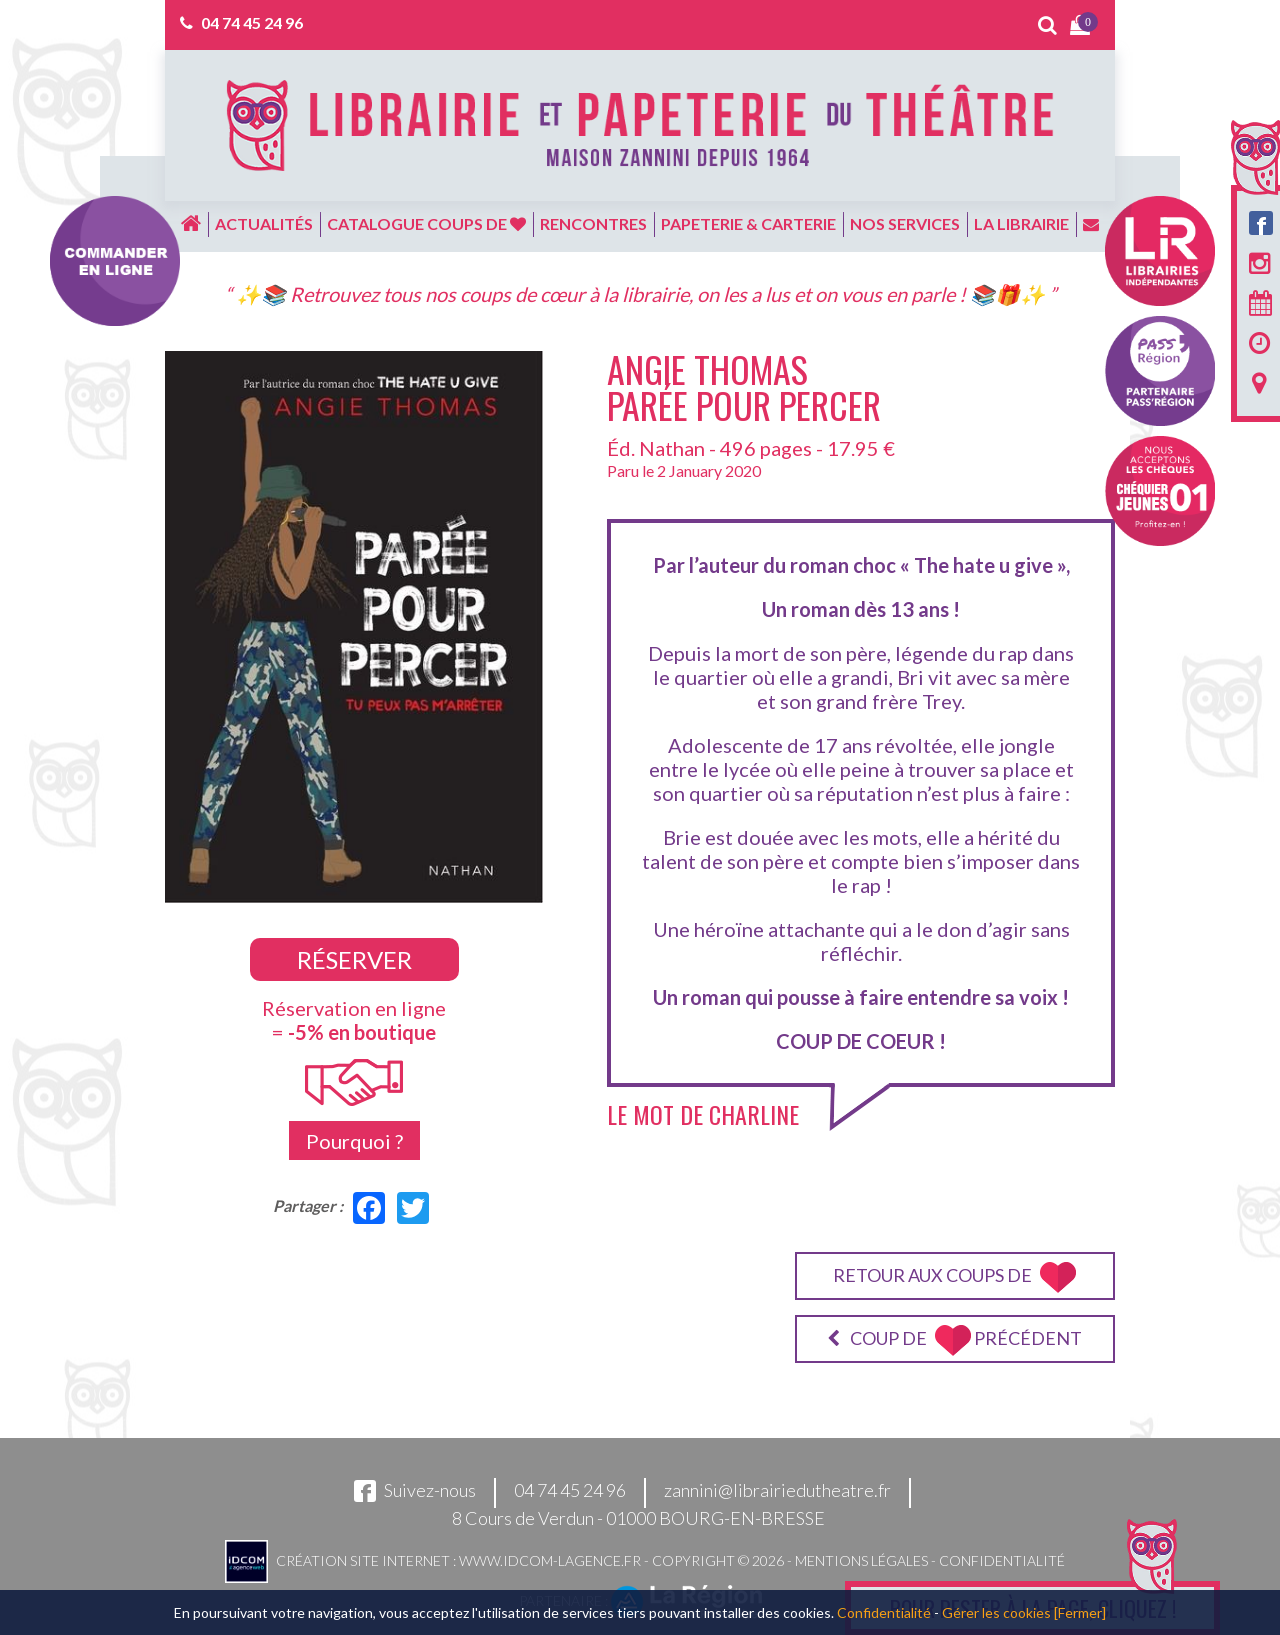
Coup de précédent (954, 1340)
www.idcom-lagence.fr (550, 1559)
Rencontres (593, 223)
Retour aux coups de (954, 1277)
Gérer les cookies (996, 1612)
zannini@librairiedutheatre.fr (777, 1490)
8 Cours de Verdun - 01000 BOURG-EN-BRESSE (638, 1518)
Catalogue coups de (426, 223)
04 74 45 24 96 (252, 22)
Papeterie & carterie (748, 223)
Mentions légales (861, 1559)
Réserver (354, 959)
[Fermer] (1080, 1612)
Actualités (264, 223)
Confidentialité (1002, 1559)
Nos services (905, 223)
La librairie (1021, 223)
